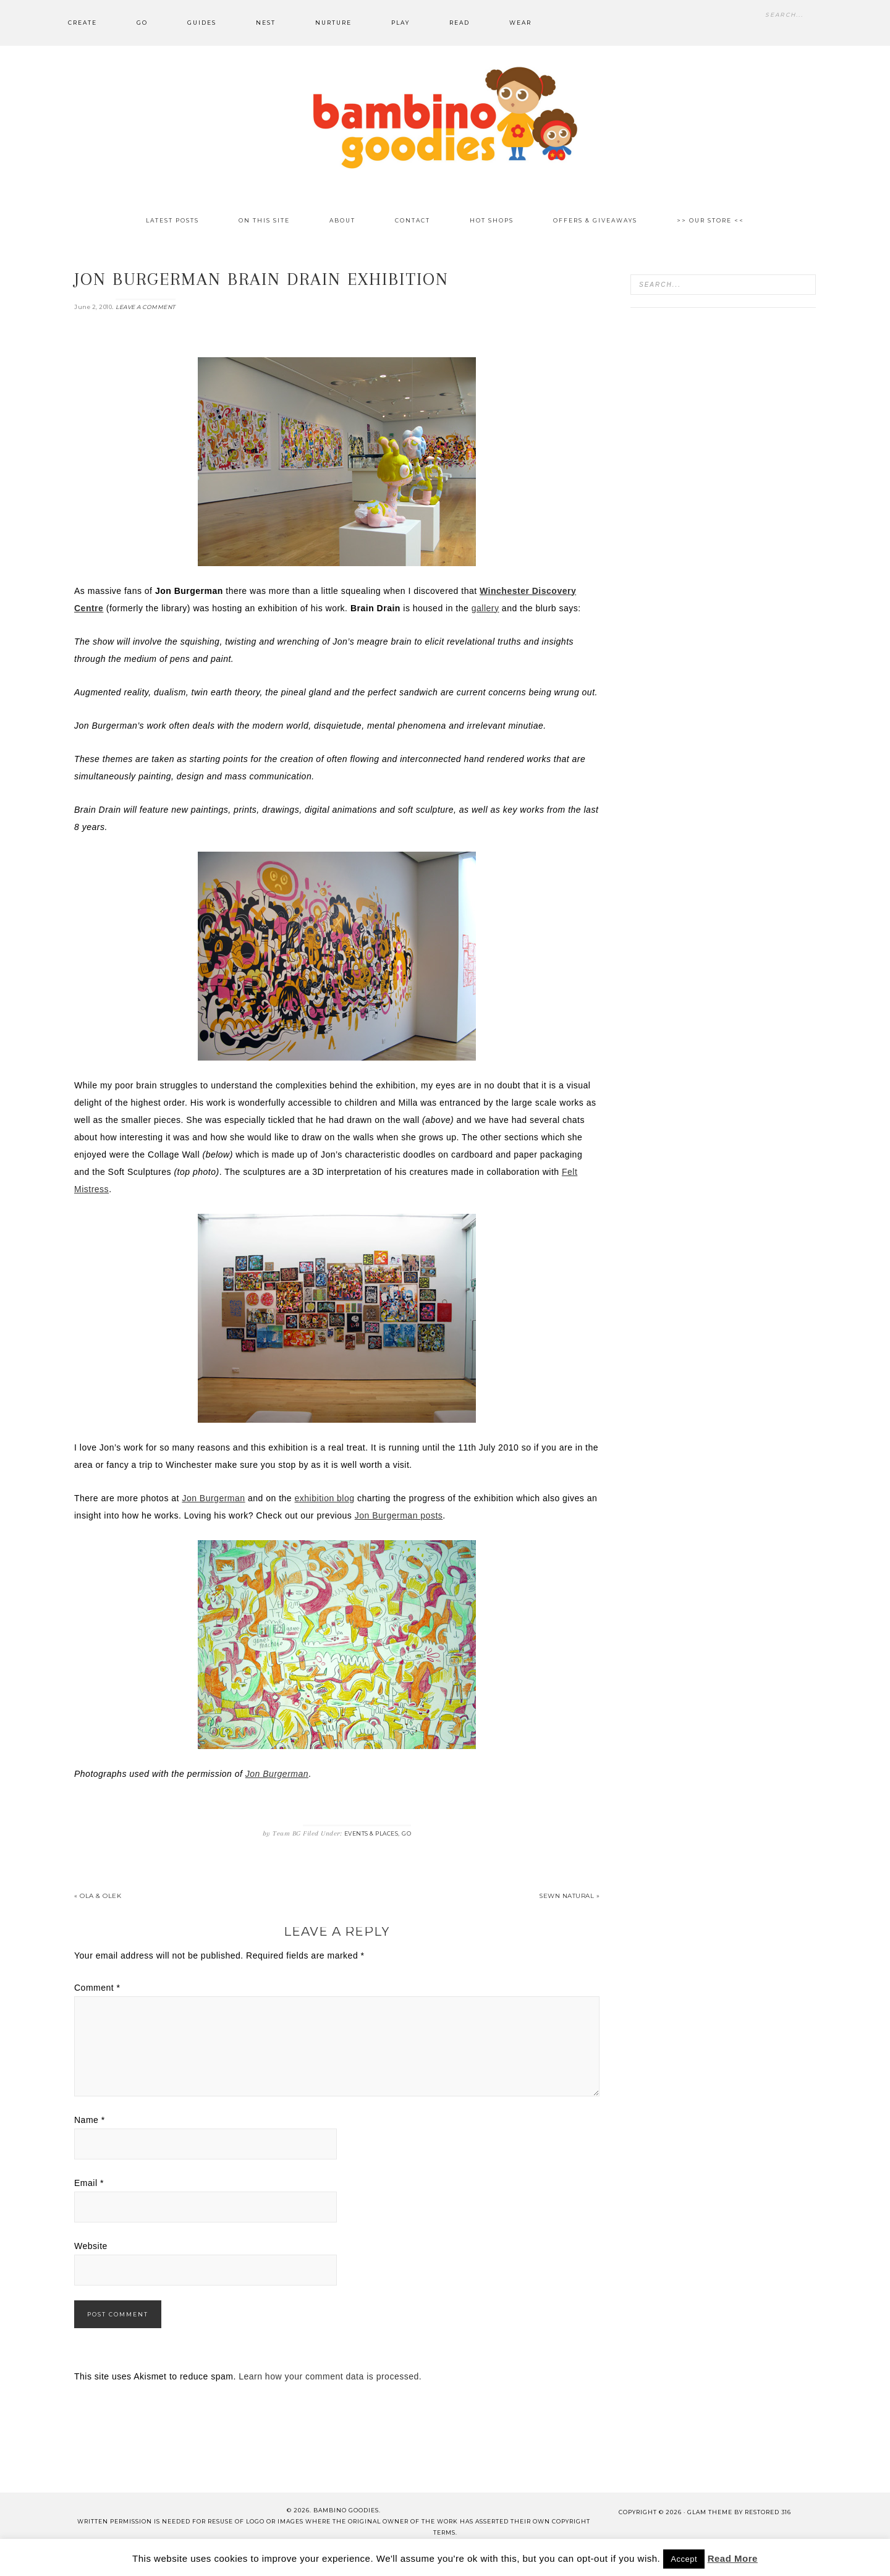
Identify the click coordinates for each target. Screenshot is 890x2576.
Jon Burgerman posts (399, 1515)
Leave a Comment (146, 306)
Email (89, 2183)
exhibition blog (325, 1498)
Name (89, 2120)
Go (406, 1833)
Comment (97, 1988)
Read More (733, 2558)
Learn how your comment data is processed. (330, 2376)
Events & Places (371, 1833)
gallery (485, 608)
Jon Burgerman (213, 1498)
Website (91, 2246)
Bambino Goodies (445, 117)
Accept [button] (684, 2559)
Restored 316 (768, 2512)
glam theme (709, 2512)
